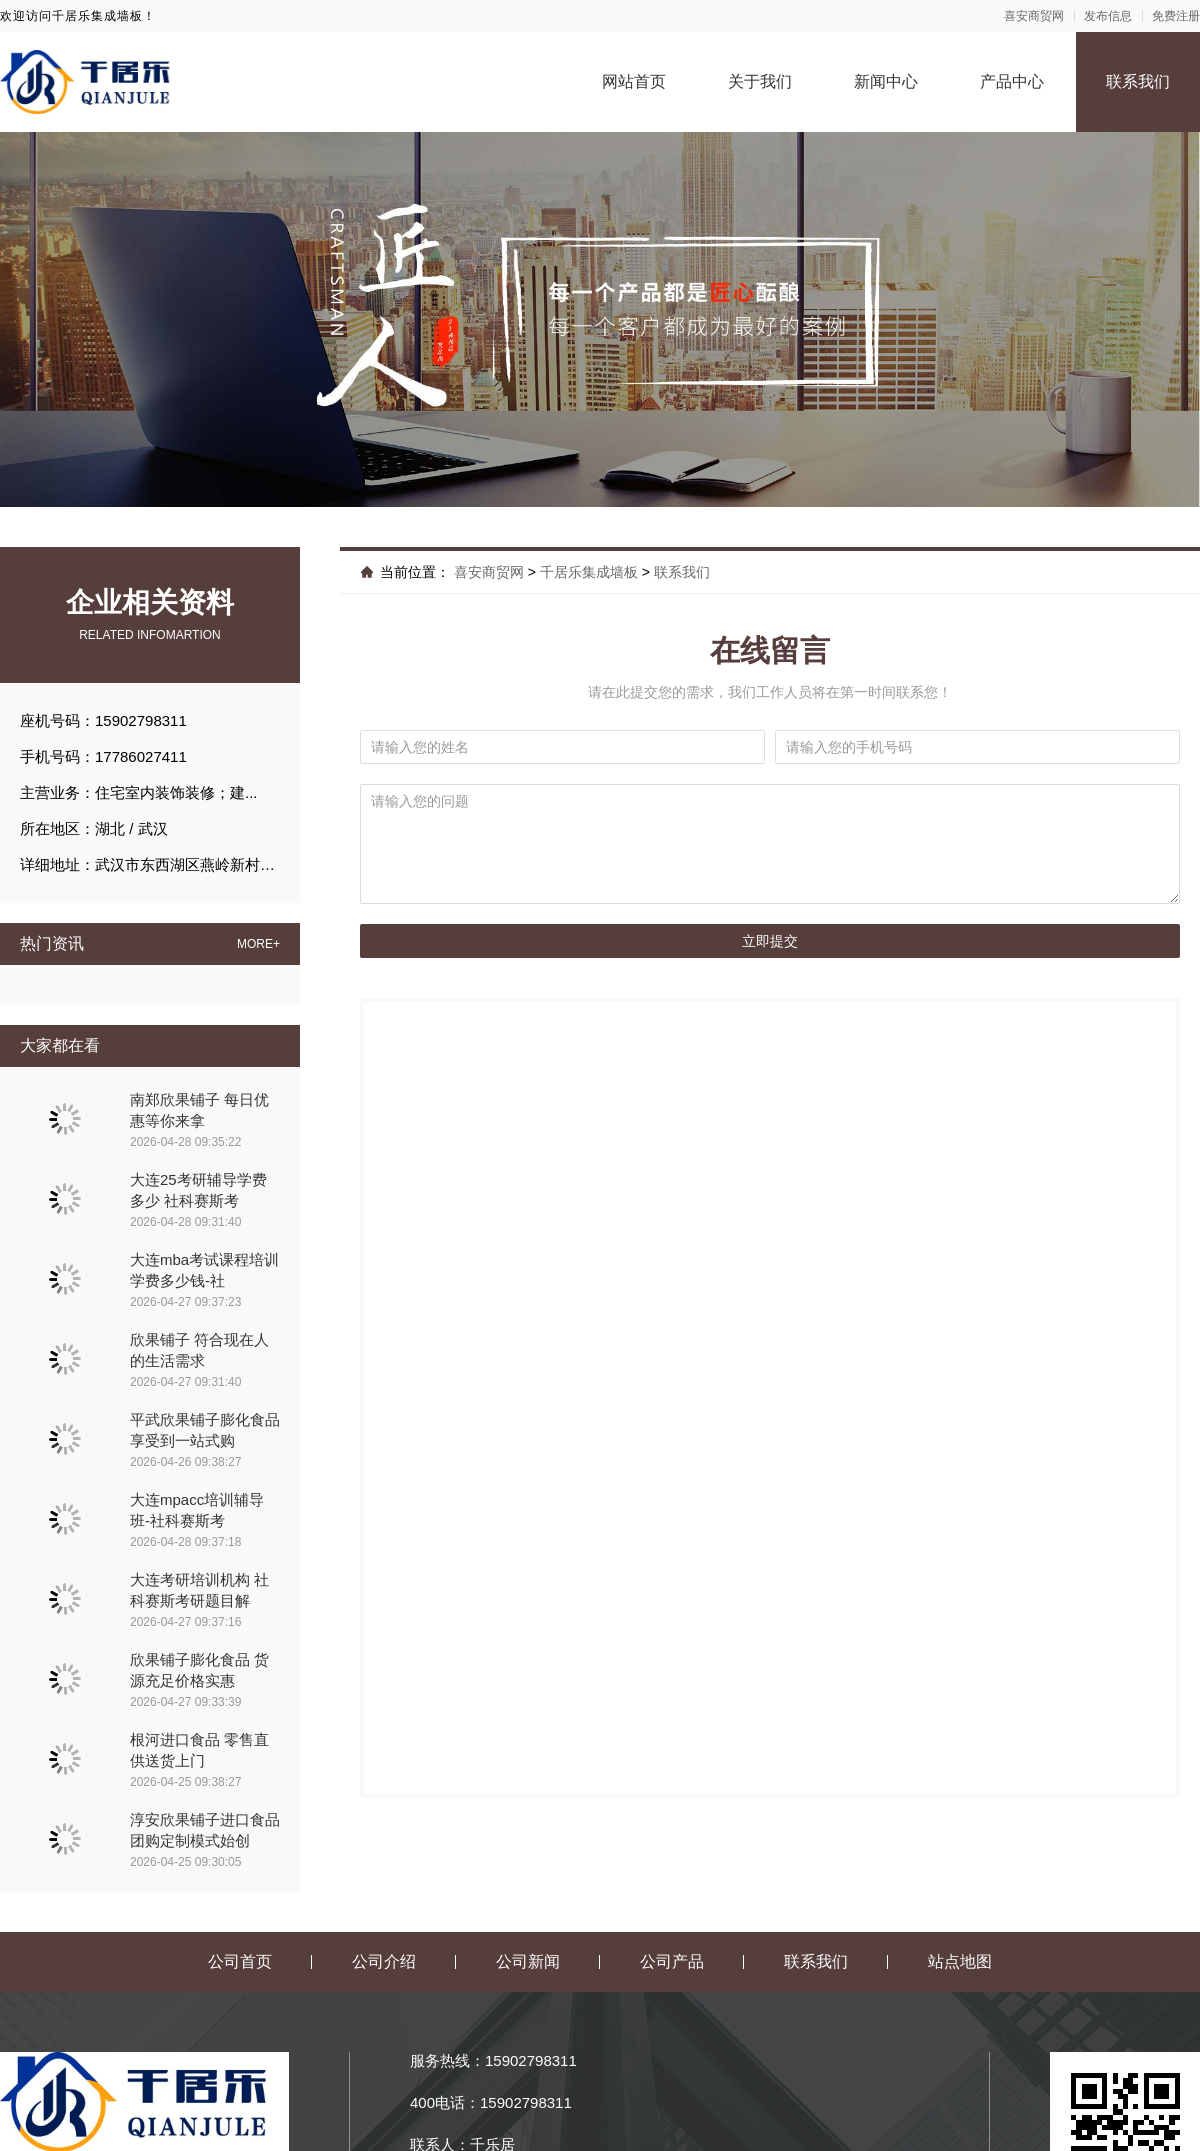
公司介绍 (384, 1961)
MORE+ (258, 944)
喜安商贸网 (1034, 16)
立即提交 (770, 941)
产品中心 (1012, 81)
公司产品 (672, 1961)
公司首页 (240, 1961)
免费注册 (1176, 16)
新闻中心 (886, 81)
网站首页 (634, 81)
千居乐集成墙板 (589, 572)
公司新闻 (528, 1961)
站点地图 (960, 1961)
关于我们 (760, 81)
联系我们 (1138, 81)
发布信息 (1108, 16)
